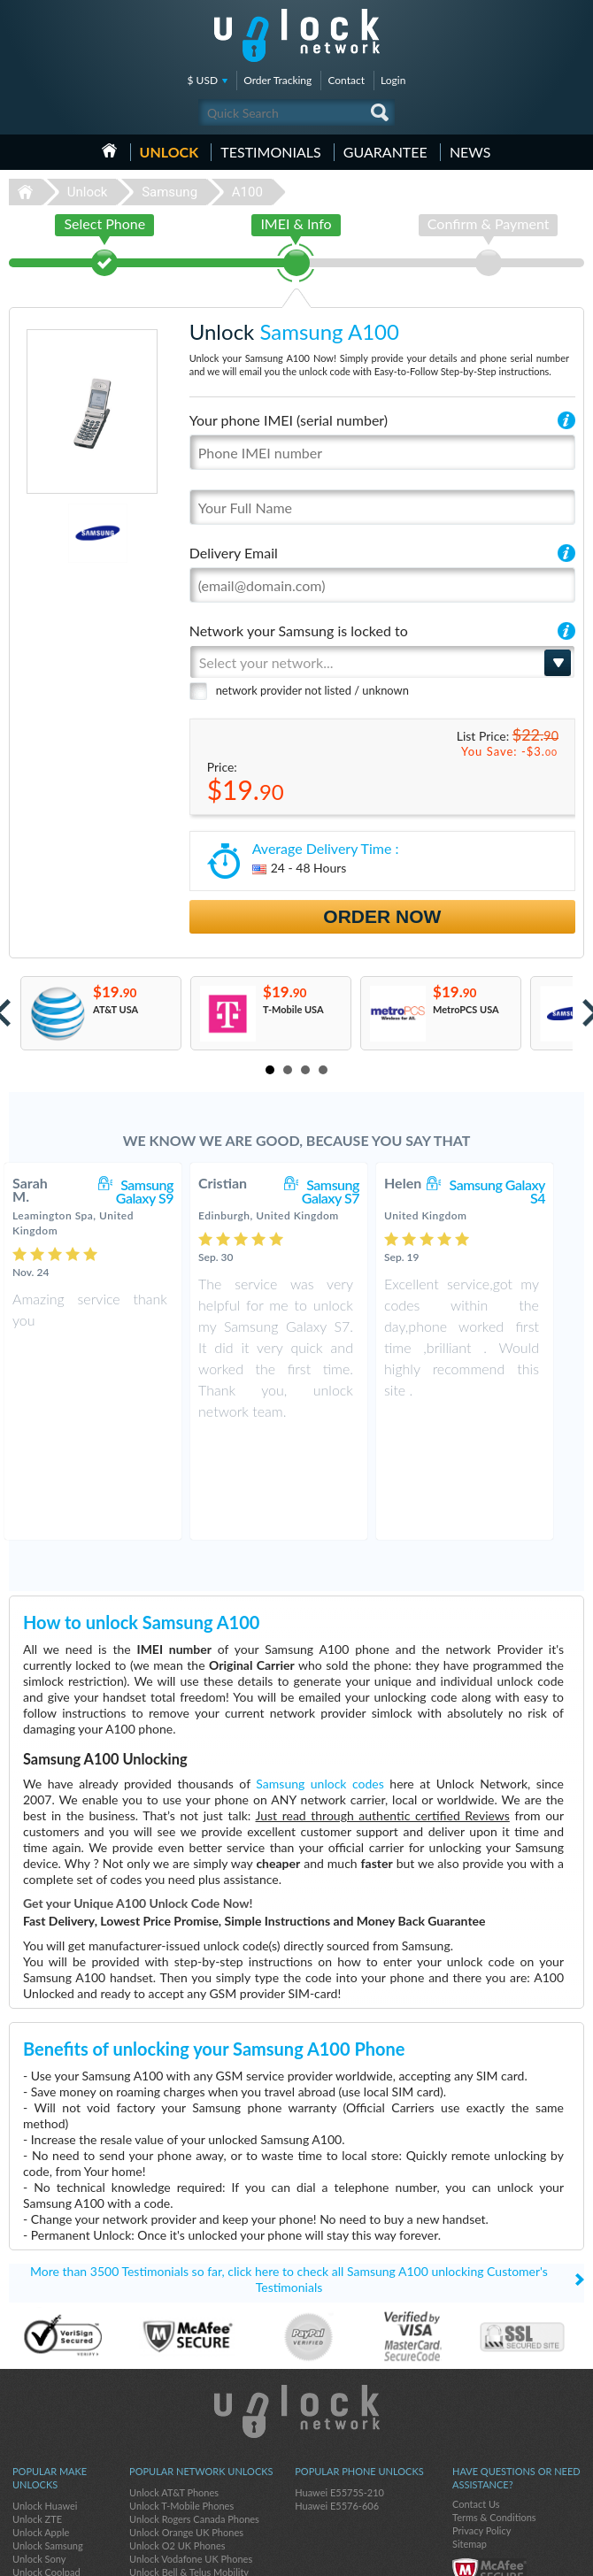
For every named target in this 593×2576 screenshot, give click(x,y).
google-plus (571, 2554)
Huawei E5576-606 (337, 2405)
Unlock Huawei (44, 2405)
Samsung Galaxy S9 (162, 1191)
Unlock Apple (40, 2432)
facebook (500, 2554)
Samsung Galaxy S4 (515, 1191)
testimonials (270, 151)
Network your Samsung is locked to (298, 630)
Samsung (169, 192)
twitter (535, 2554)
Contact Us (476, 2404)
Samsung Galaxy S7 (348, 1191)
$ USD (203, 80)
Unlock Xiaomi (43, 2498)
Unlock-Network (297, 35)
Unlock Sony (38, 2459)
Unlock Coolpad (46, 2472)
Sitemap (469, 2443)
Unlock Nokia (41, 2485)
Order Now (382, 916)
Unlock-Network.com (297, 2311)
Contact (346, 80)
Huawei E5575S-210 (339, 2392)
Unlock (169, 151)
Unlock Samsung (47, 2445)
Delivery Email (233, 552)
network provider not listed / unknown (312, 690)
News (470, 151)
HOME (109, 150)
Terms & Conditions (494, 2417)
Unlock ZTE (37, 2419)
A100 (247, 192)
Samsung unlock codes (319, 1683)
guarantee (385, 151)
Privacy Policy (481, 2430)
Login (393, 80)
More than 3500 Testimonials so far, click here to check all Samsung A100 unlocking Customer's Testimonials (289, 2179)
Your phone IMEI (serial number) (288, 419)
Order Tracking (277, 80)
